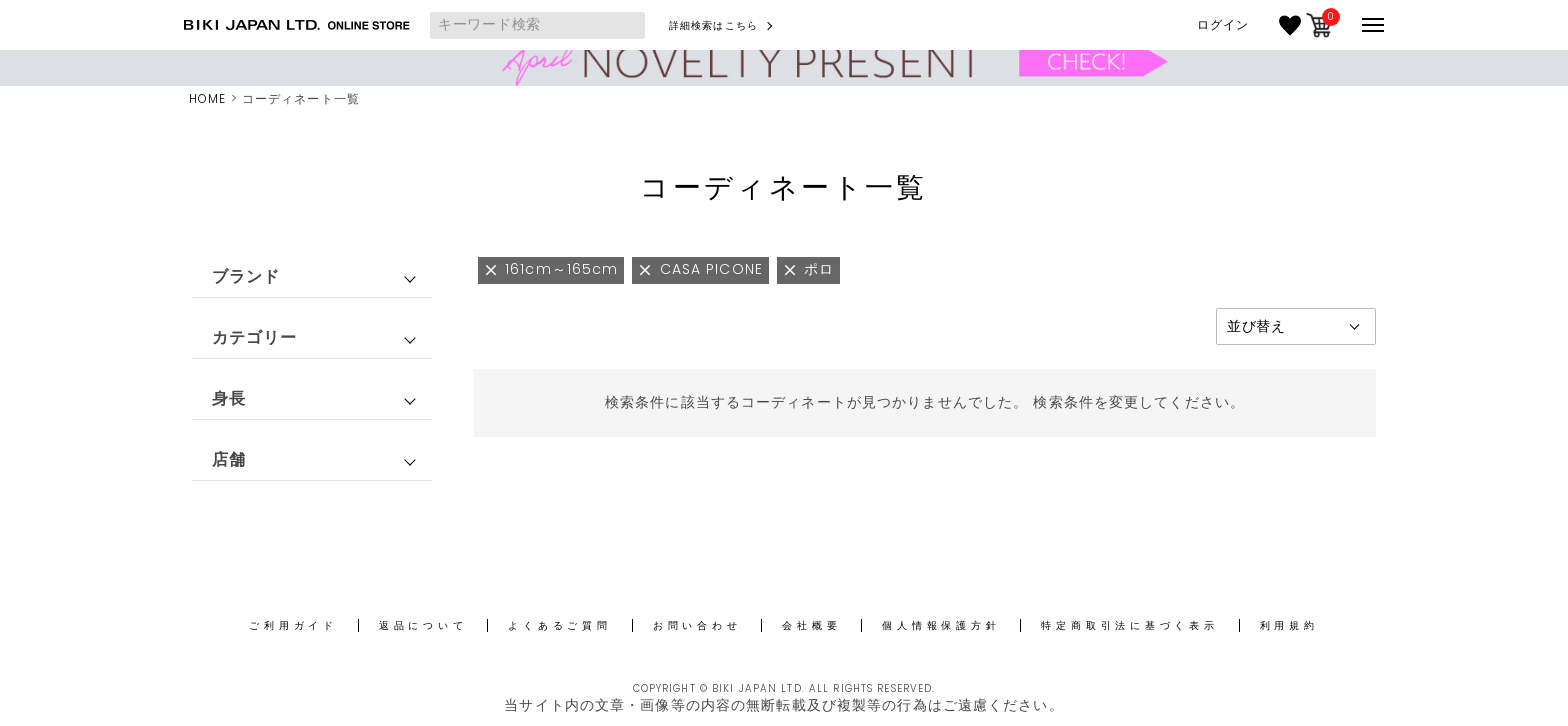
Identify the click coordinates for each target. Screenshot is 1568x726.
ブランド (246, 276)
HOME (207, 98)
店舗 (229, 459)
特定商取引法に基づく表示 (1129, 625)
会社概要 (811, 625)
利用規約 (1289, 625)
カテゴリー (255, 337)
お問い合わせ (697, 625)
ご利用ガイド (293, 625)
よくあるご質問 (559, 625)
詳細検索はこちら (713, 25)
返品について (423, 625)
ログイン (1223, 25)
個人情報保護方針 (941, 625)
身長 (229, 398)
